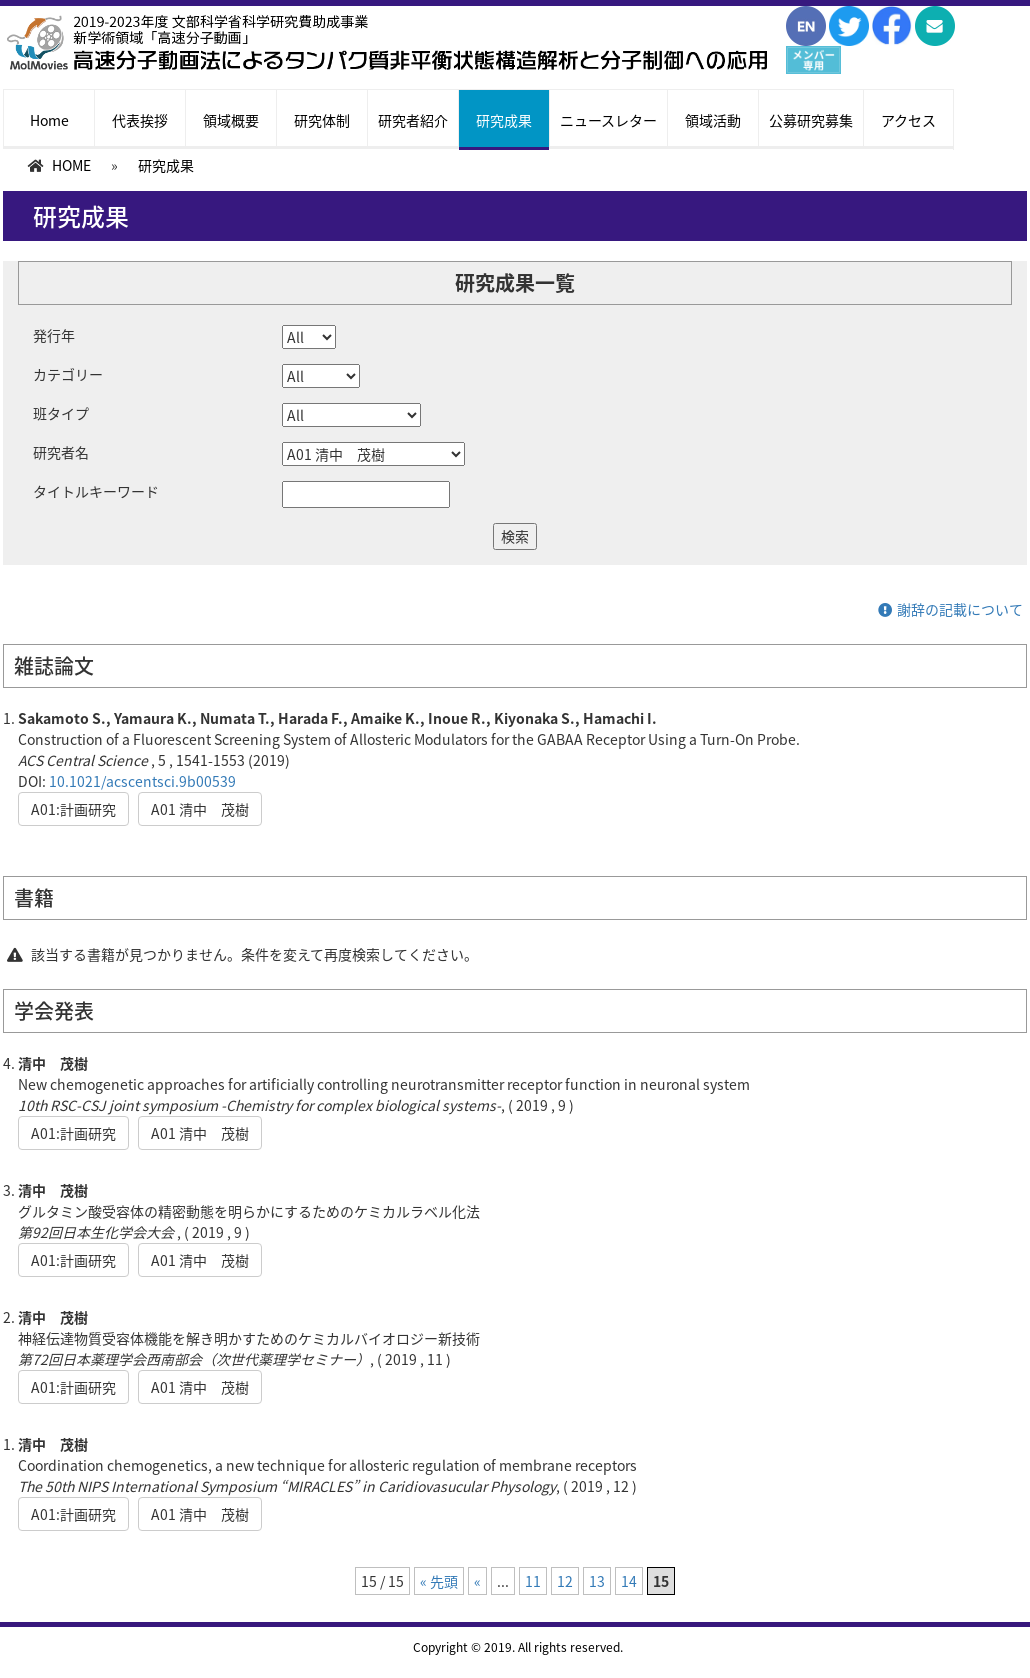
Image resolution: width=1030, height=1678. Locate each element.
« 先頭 (439, 1581)
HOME (71, 165)
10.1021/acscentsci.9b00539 (142, 781)
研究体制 (322, 120)
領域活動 (713, 120)
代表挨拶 (140, 120)
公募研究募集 (811, 120)
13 (597, 1581)
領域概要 (231, 120)
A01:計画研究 (73, 809)
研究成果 (504, 120)
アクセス (908, 120)
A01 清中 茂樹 (200, 809)
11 (533, 1581)
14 (629, 1581)
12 (565, 1581)
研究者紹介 (413, 120)
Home (49, 120)
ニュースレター (608, 120)
